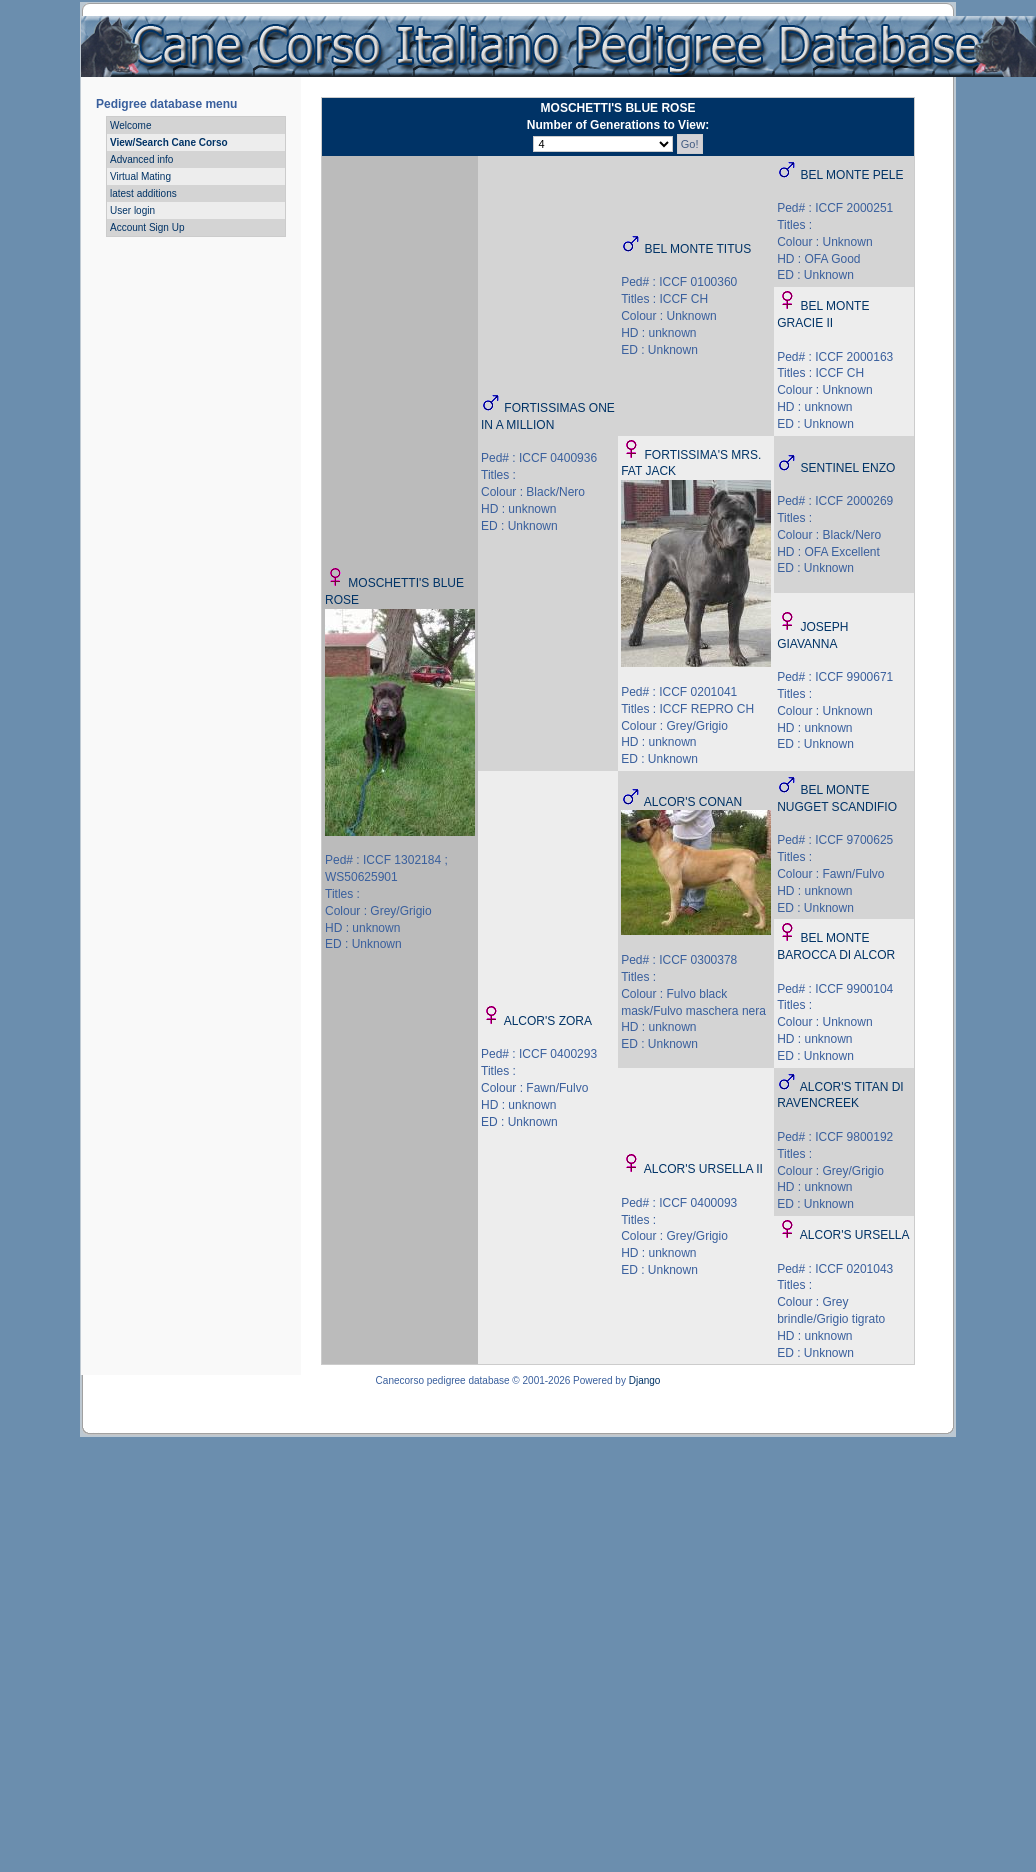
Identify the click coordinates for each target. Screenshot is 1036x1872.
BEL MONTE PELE (852, 175)
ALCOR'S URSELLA (855, 1235)
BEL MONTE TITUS (698, 249)
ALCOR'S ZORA (548, 1021)
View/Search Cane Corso (169, 142)
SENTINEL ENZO (848, 468)
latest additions (143, 193)
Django (645, 1380)
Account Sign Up (147, 227)
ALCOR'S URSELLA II (703, 1169)
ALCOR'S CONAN (693, 802)
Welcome (131, 125)
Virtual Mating (140, 176)
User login (132, 210)
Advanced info (141, 159)
